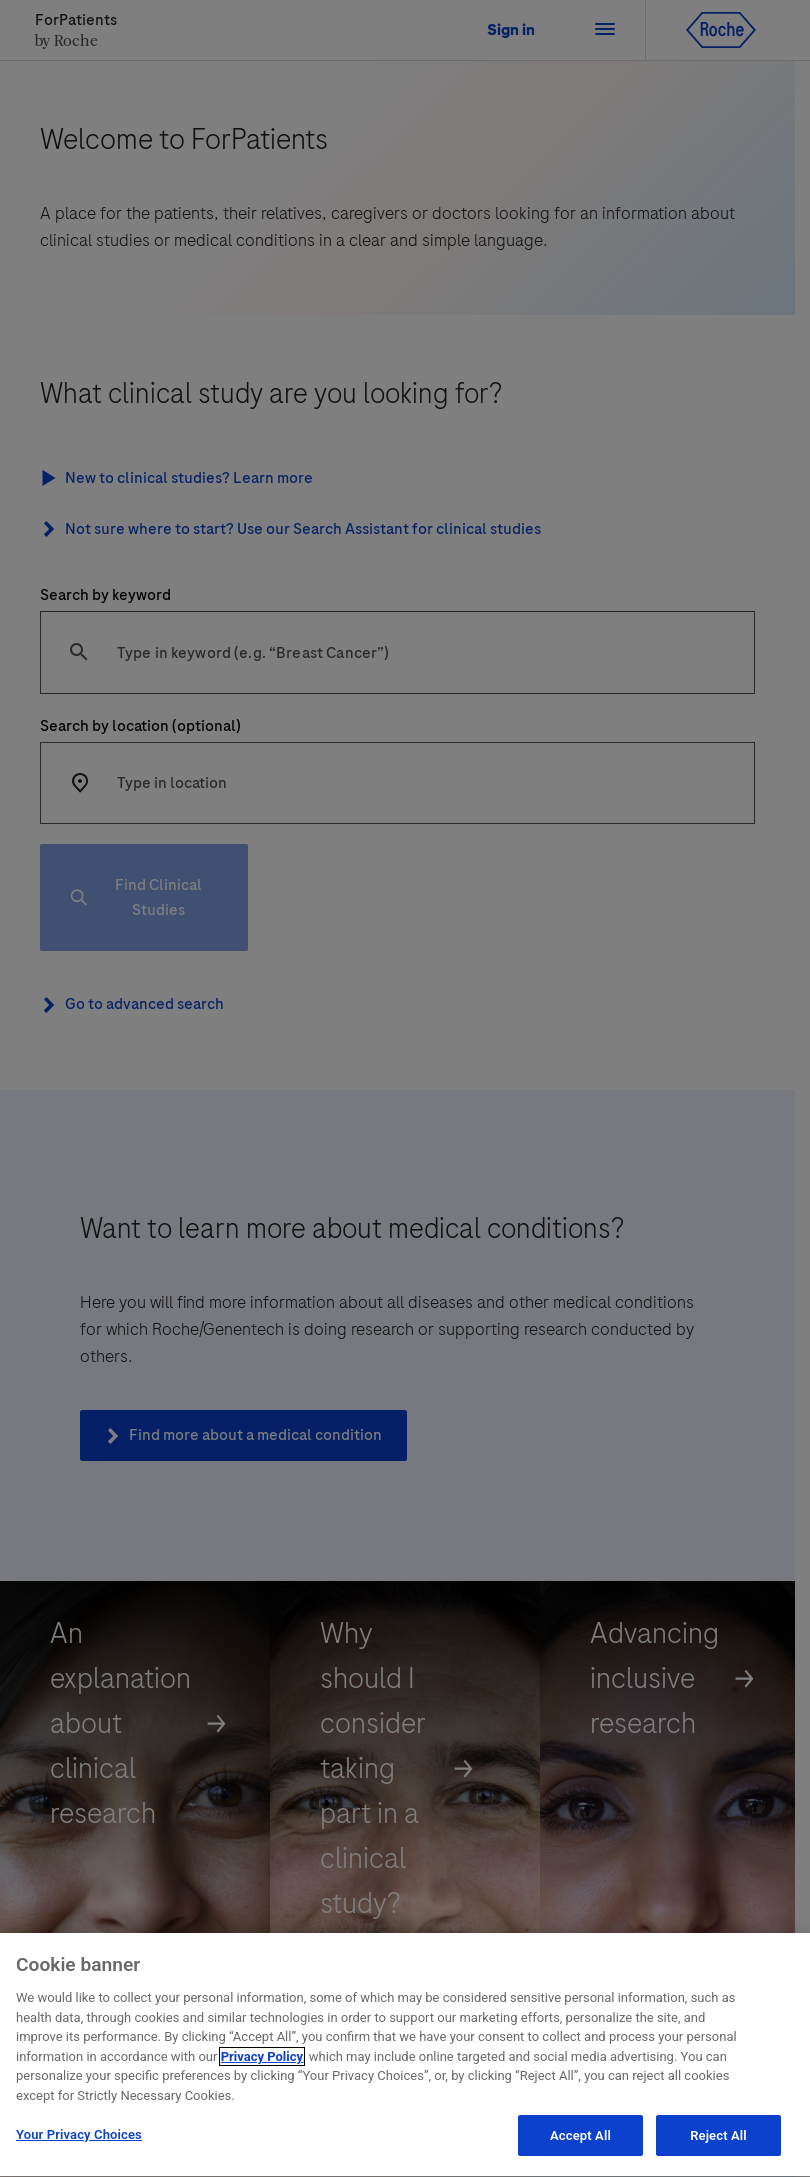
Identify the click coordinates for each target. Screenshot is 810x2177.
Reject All (718, 2140)
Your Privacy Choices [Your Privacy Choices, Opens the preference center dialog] (79, 2139)
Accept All (580, 2140)
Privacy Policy (262, 2060)
